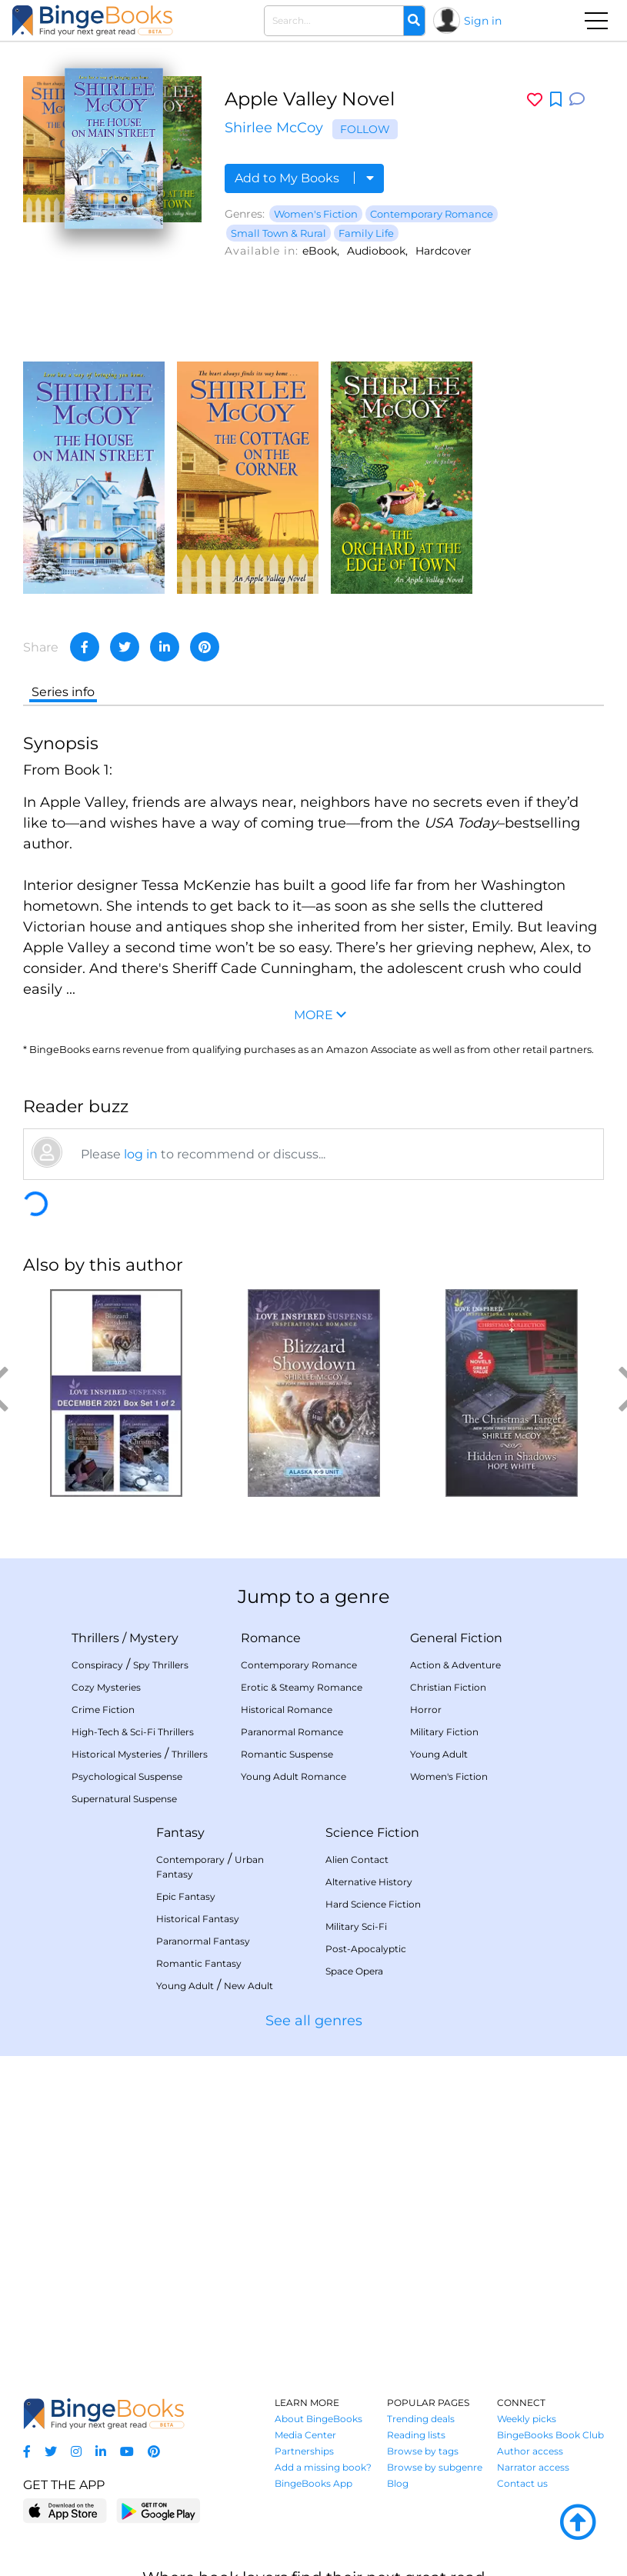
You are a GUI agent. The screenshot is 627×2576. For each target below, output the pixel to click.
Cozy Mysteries (106, 1687)
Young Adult (439, 1754)
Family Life (366, 233)
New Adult (248, 1985)
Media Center (305, 2435)
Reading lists (416, 2435)
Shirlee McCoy (274, 127)
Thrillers (95, 1638)
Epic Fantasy (185, 1896)
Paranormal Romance (292, 1732)
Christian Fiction (448, 1687)
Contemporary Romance (431, 214)
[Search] (414, 20)
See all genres (313, 2020)
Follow (365, 129)
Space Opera (354, 1971)
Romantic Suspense (287, 1754)
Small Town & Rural (278, 233)
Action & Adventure (455, 1665)
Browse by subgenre (434, 2467)
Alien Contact (357, 1859)
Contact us (522, 2483)
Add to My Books (304, 178)
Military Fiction (444, 1732)
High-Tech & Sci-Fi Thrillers (133, 1732)
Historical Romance (286, 1709)
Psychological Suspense (127, 1776)
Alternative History (368, 1882)
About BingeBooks (318, 2418)
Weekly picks (526, 2418)
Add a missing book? (323, 2467)
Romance (271, 1638)
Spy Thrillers (160, 1665)
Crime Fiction (103, 1709)
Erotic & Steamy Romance (301, 1687)
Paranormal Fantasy (203, 1941)
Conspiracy (97, 1665)
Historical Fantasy (197, 1919)
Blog (398, 2483)
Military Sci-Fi (356, 1926)
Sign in (483, 21)
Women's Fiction (316, 214)
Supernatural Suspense (124, 1799)
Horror (426, 1709)
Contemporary (190, 1859)
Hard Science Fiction (373, 1904)
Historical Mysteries (117, 1754)
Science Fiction (372, 1832)
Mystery (153, 1638)
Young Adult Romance (293, 1776)
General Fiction (456, 1638)
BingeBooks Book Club (550, 2435)
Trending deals (421, 2418)
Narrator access (533, 2467)
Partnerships (304, 2451)
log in (141, 1154)
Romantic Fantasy (199, 1963)
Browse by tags (423, 2451)
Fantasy (180, 1832)
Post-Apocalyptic (365, 1948)
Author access (530, 2451)
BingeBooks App (313, 2483)
